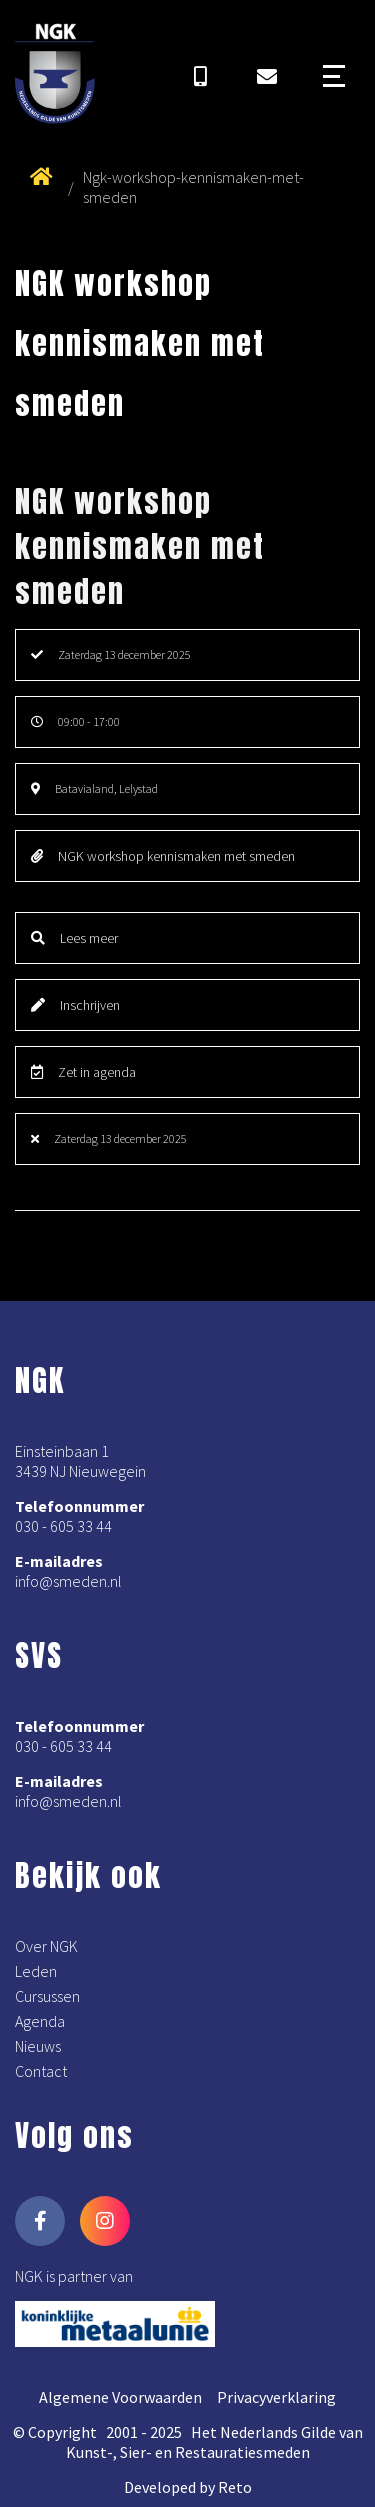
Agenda (40, 2021)
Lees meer (74, 938)
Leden (36, 1971)
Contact (41, 2071)
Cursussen (47, 1996)
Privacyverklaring (276, 2397)
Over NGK (46, 1946)
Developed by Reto (188, 2487)
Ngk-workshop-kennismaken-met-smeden (193, 187)
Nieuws (38, 2046)
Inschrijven (75, 1005)
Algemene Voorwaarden (120, 2397)
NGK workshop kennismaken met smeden (163, 856)
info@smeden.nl (68, 1581)
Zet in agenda (83, 1072)
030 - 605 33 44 (63, 1526)
